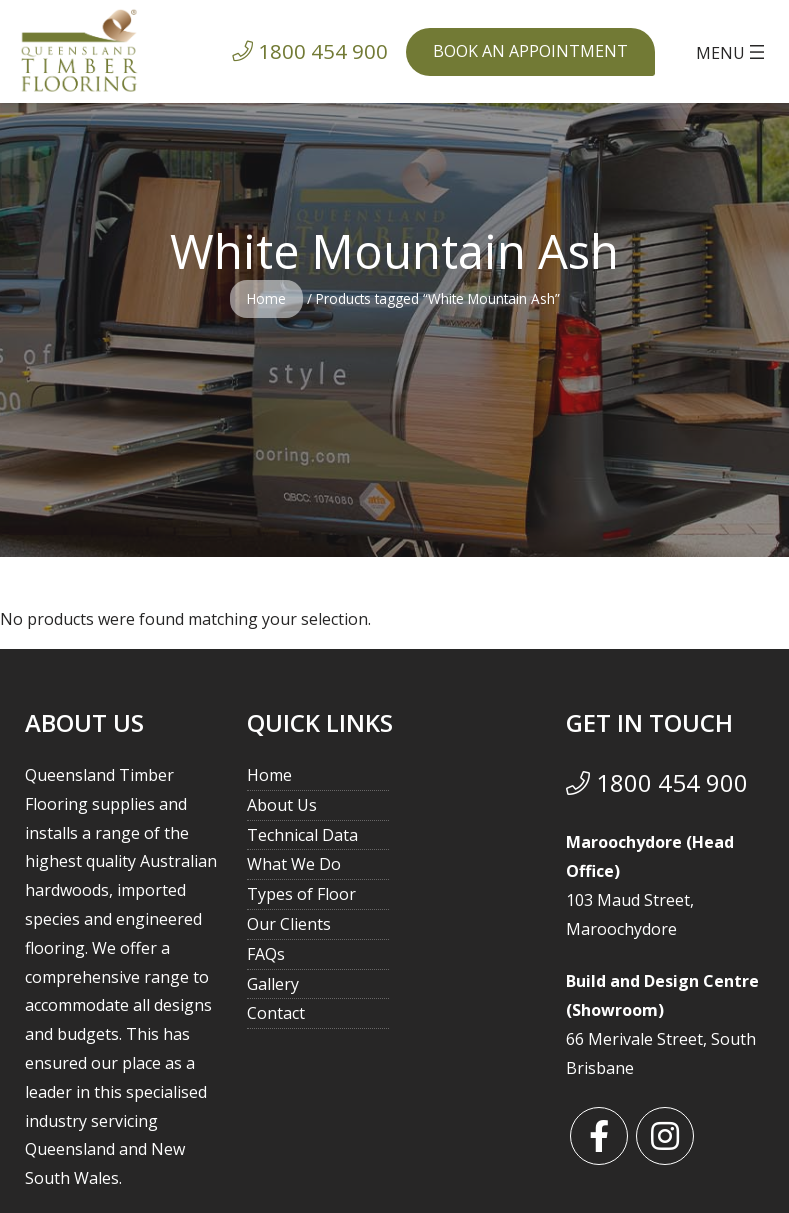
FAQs (266, 954)
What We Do (294, 864)
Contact (276, 1013)
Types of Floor (301, 894)
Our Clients (289, 924)
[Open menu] (732, 52)
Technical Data (302, 835)
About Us (282, 805)
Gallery (273, 984)
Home (266, 298)
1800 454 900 (657, 782)
